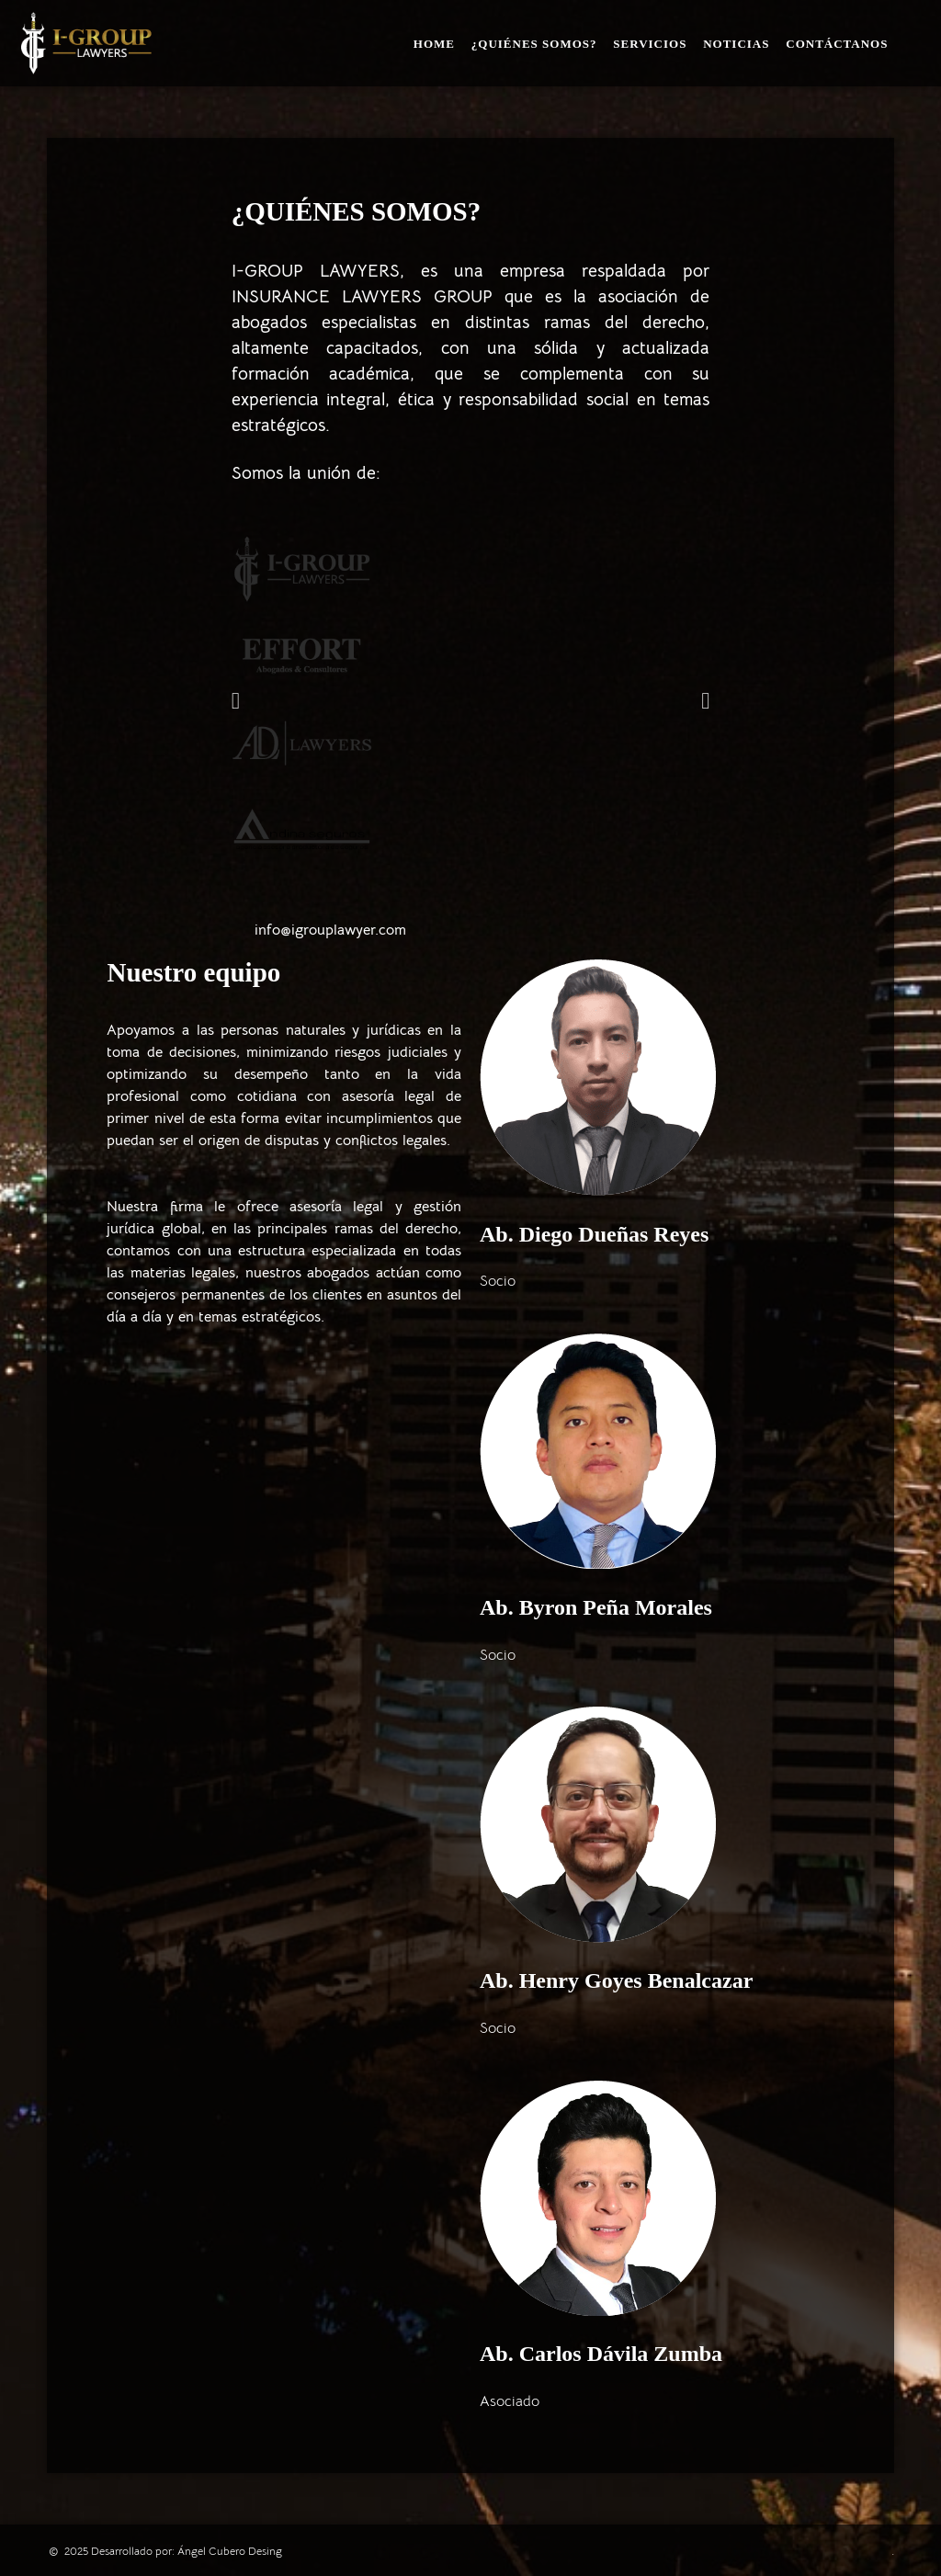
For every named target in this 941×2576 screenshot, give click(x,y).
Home (434, 44)
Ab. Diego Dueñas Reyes (594, 1234)
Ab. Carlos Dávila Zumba (601, 2354)
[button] (236, 699)
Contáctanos (837, 44)
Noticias (736, 44)
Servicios (649, 44)
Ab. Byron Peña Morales (596, 1607)
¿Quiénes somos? (534, 44)
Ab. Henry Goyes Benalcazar (616, 1980)
